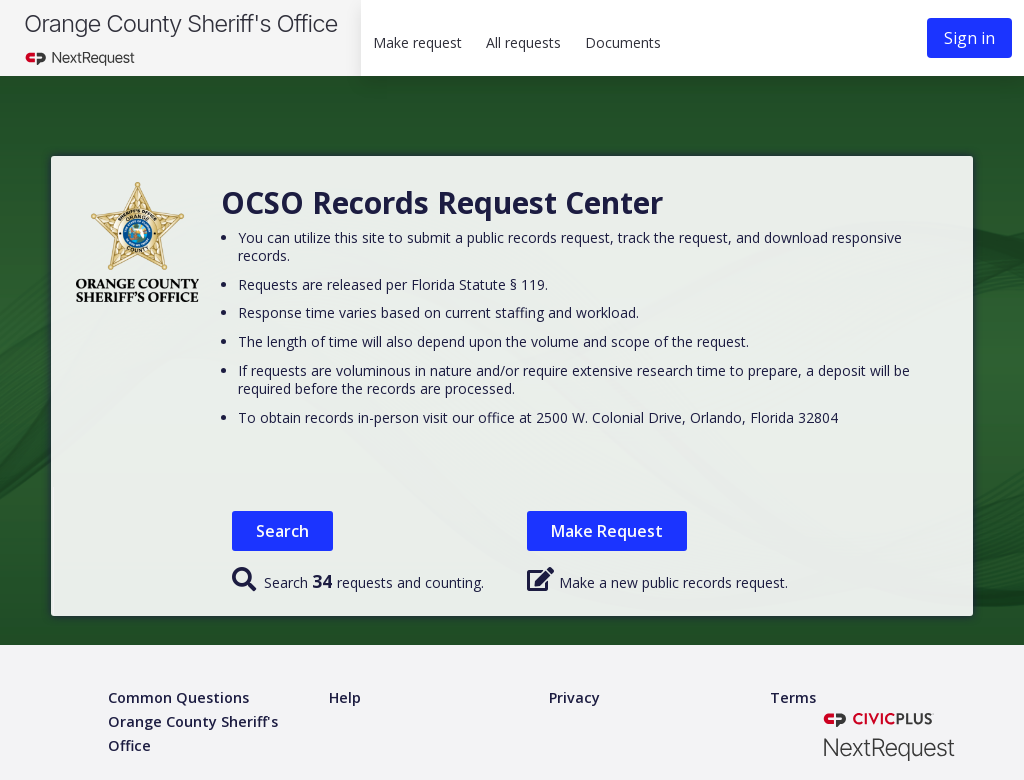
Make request (417, 42)
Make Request (607, 531)
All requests (523, 42)
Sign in (969, 38)
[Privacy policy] (574, 698)
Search (282, 531)
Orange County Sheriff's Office (180, 23)
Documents (623, 42)
